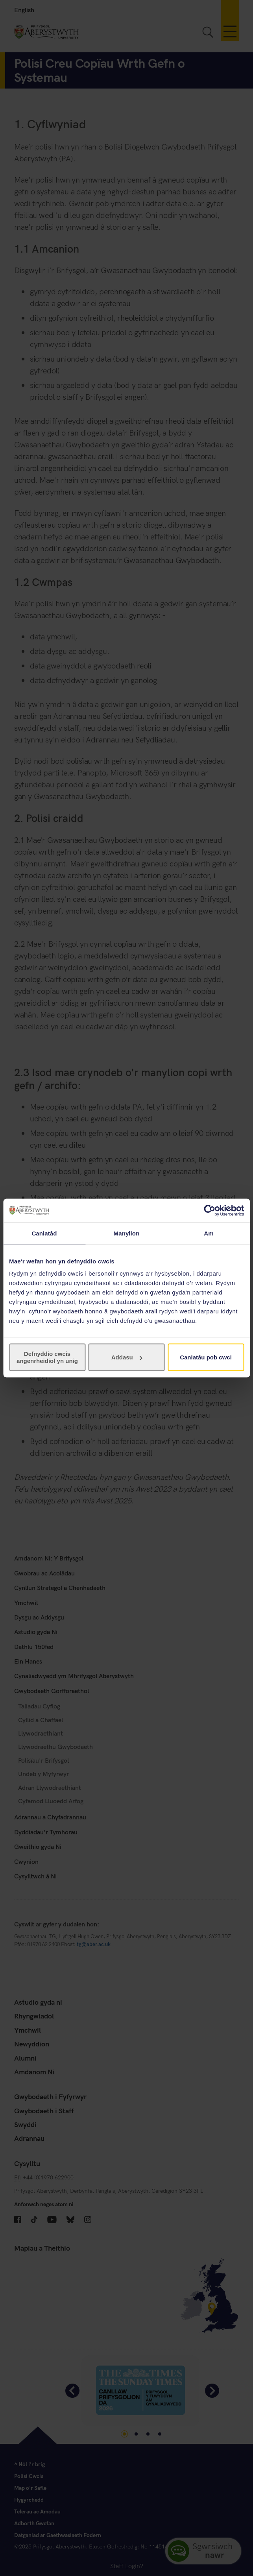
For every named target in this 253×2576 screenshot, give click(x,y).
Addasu (126, 1357)
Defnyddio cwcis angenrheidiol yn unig (47, 1357)
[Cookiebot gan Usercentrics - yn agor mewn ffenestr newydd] (209, 1210)
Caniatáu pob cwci (206, 1357)
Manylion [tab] (127, 1233)
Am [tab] (208, 1233)
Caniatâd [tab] (44, 1233)
